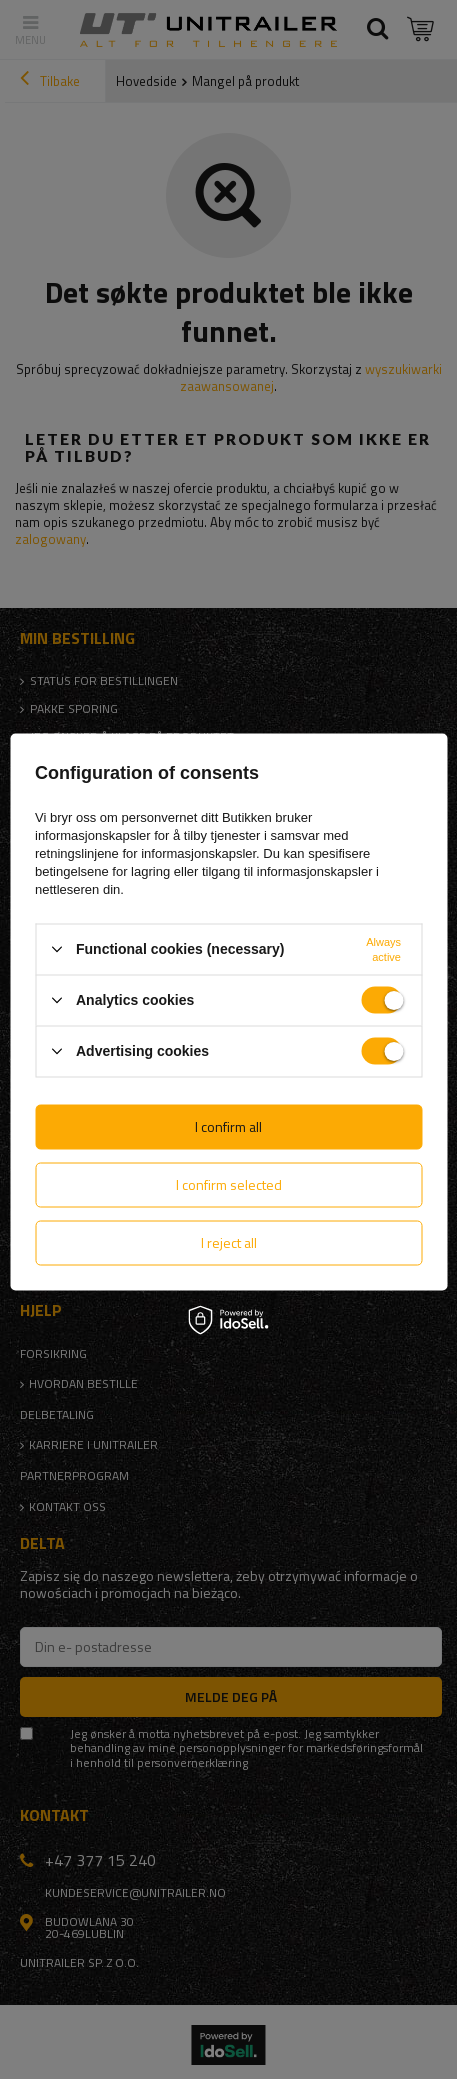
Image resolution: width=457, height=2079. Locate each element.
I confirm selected (229, 1184)
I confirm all (228, 1126)
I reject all (229, 1242)
